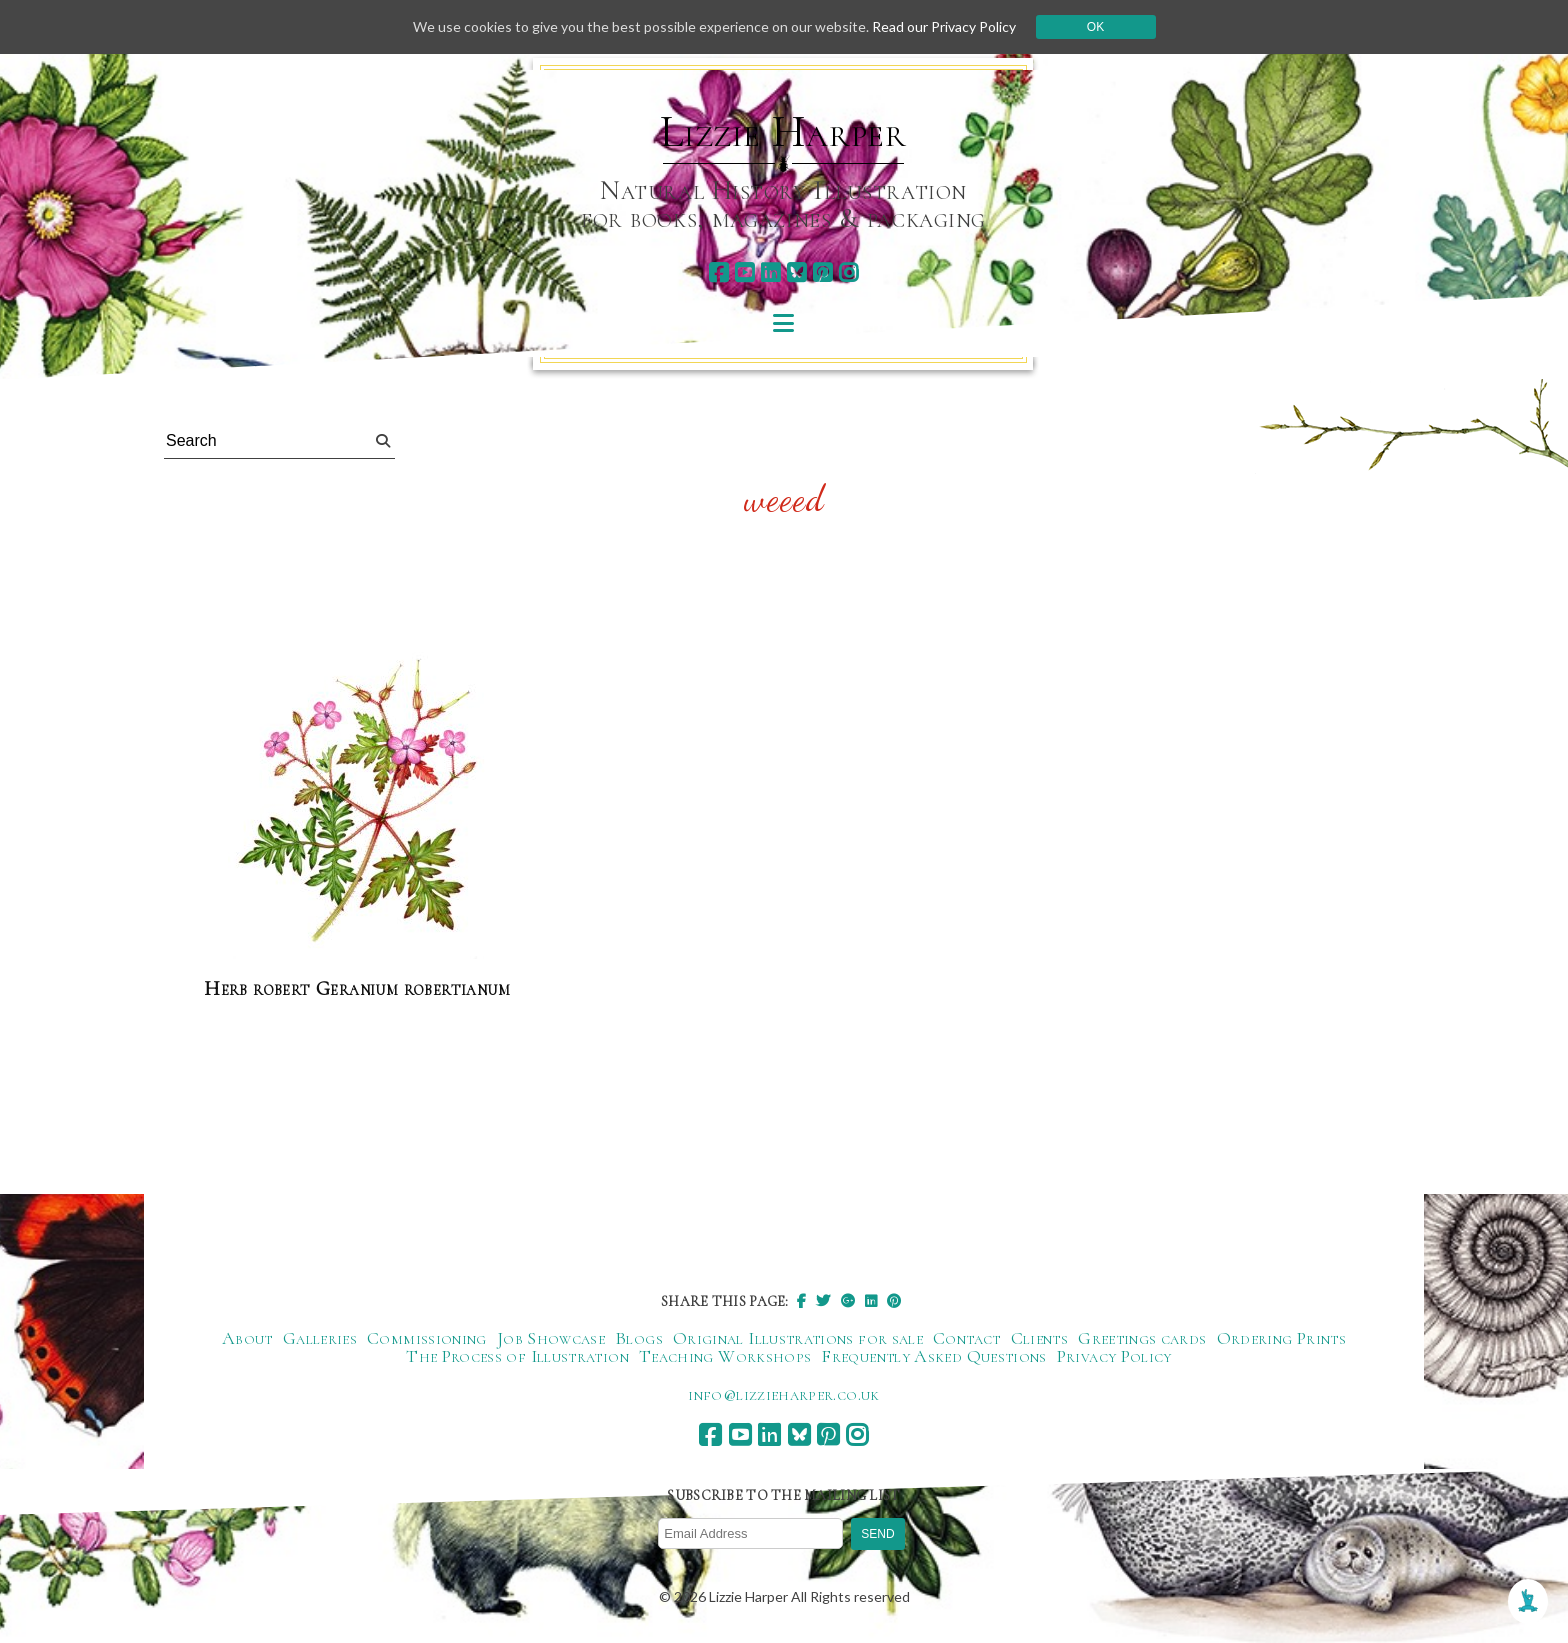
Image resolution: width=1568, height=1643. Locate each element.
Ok (1095, 27)
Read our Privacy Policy (944, 26)
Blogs (639, 1338)
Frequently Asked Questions (933, 1356)
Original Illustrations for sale (798, 1338)
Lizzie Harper (783, 132)
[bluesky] (796, 272)
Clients (1040, 1338)
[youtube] (744, 272)
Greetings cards (1142, 1338)
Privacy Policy (1114, 1356)
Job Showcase (551, 1338)
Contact (967, 1338)
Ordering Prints (1281, 1338)
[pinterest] (822, 272)
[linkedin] (770, 272)
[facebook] (718, 272)
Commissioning (427, 1338)
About (247, 1338)
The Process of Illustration (517, 1356)
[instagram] (848, 272)
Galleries (320, 1338)
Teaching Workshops (725, 1356)
